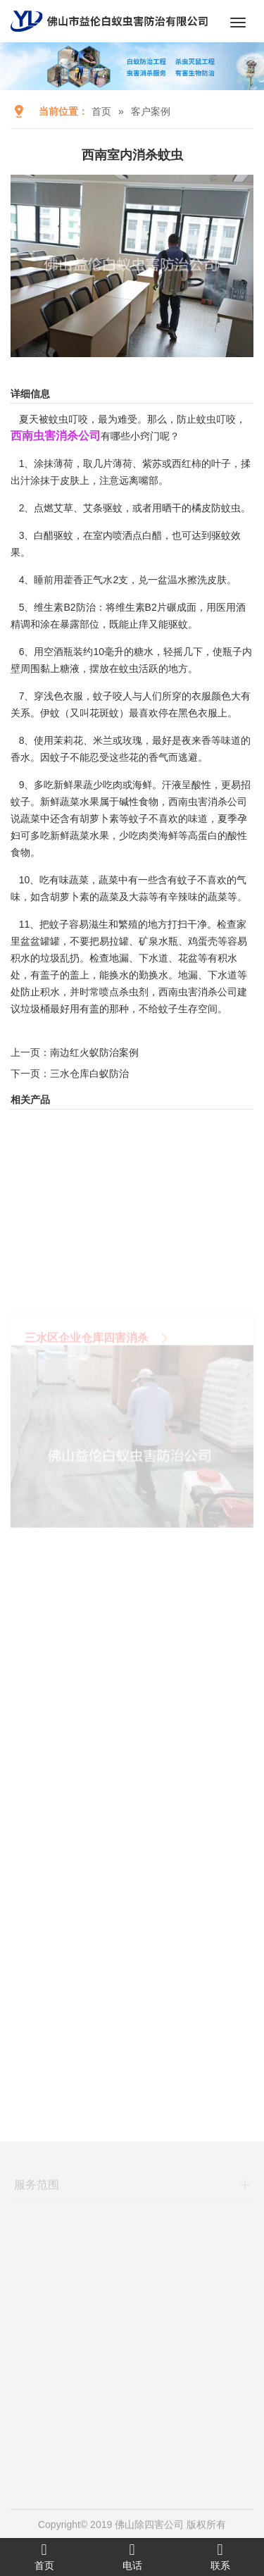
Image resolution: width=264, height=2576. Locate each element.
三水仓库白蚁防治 (89, 1073)
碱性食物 (138, 801)
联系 (220, 2556)
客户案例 (150, 111)
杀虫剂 (134, 991)
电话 (132, 2556)
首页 (101, 111)
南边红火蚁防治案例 (94, 1052)
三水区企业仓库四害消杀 (87, 1381)
